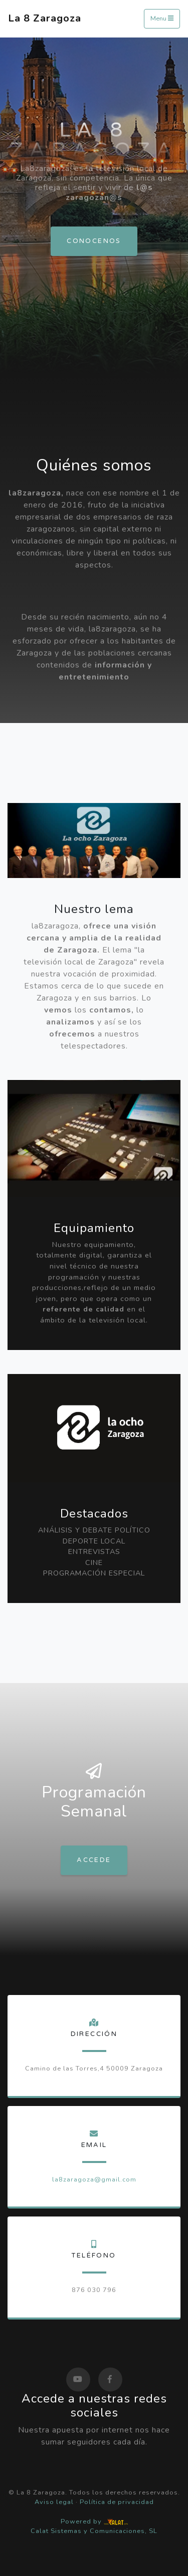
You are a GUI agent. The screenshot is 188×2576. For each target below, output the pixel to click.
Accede (94, 1860)
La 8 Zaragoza (44, 18)
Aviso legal (54, 2502)
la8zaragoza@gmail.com (94, 2179)
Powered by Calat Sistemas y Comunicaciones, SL (94, 2526)
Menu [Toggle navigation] (161, 18)
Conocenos (94, 241)
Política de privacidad (117, 2502)
